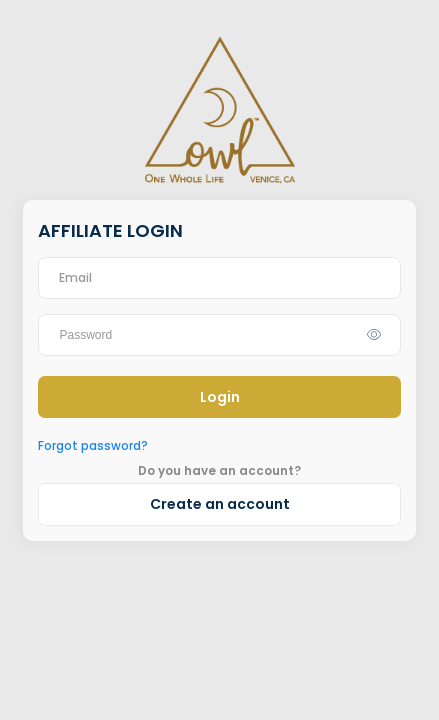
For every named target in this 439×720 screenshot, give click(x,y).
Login (220, 397)
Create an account (220, 504)
